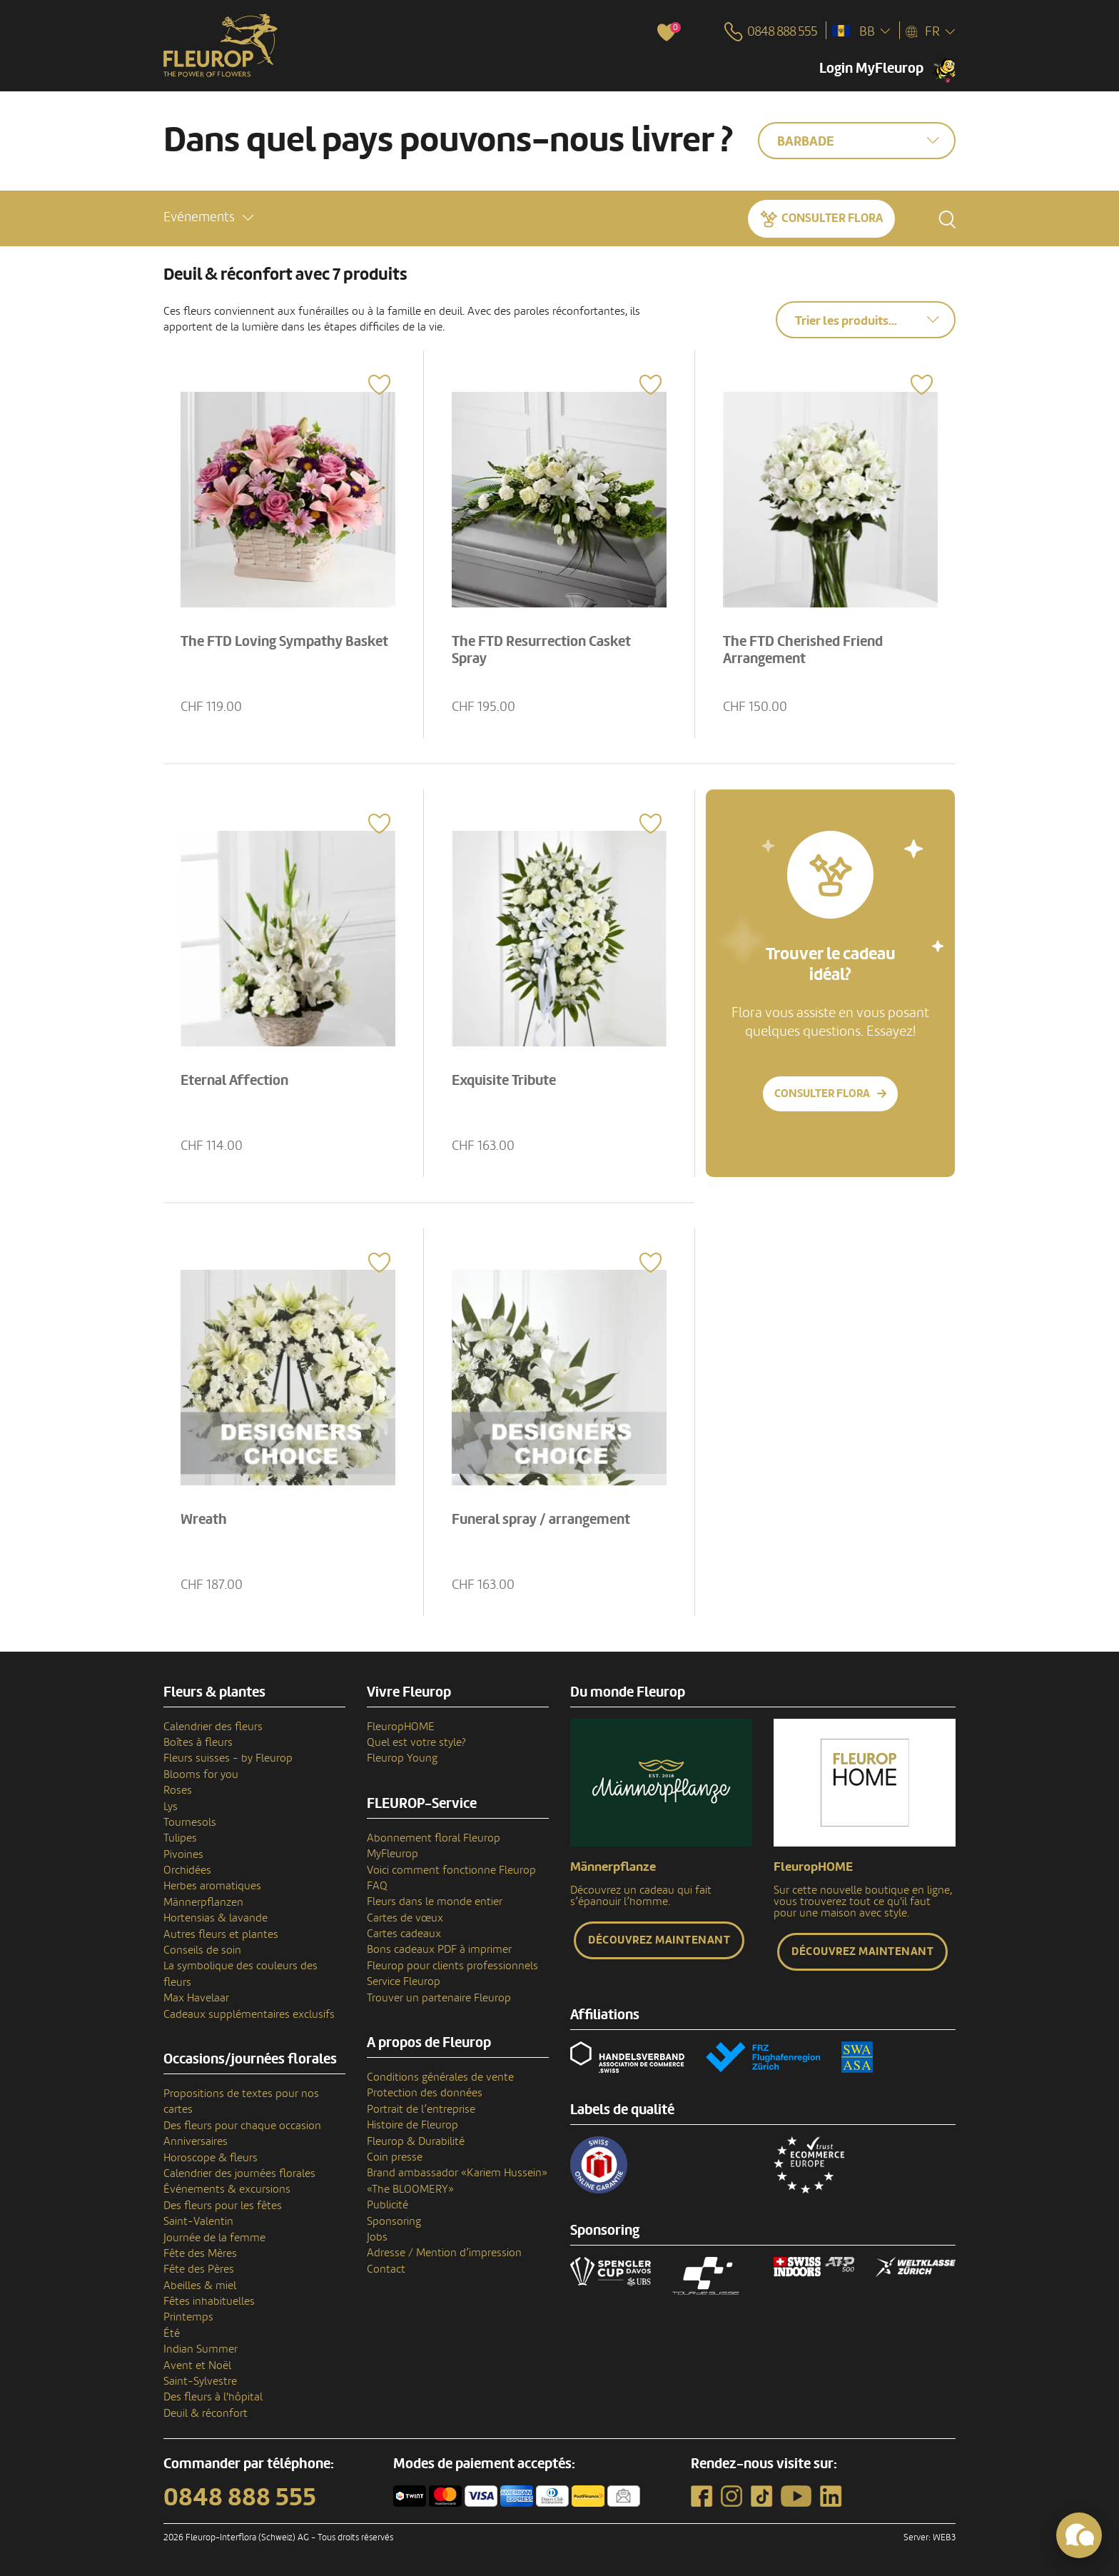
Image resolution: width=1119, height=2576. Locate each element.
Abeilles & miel (199, 2285)
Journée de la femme (214, 2237)
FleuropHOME (401, 1726)
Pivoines (183, 1854)
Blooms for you (200, 1774)
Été (171, 2333)
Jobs (377, 2237)
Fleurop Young (402, 1758)
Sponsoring (394, 2221)
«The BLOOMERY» (410, 2189)
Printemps (188, 2316)
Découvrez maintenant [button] (659, 1940)
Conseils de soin (202, 1950)
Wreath (205, 1518)
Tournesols (189, 1822)
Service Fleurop (403, 1981)
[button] (208, 217)
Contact (386, 2269)
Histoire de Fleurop (412, 2124)
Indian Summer (200, 2349)
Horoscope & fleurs (210, 2157)
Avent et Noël (197, 2365)
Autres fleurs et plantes (220, 1934)
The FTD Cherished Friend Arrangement (804, 649)
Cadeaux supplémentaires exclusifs (249, 2014)
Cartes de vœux (405, 1917)
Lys (170, 1806)
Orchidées (187, 1870)
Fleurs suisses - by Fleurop (228, 1758)
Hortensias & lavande (215, 1917)
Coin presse (394, 2157)
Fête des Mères (200, 2253)
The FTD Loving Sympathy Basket (286, 640)
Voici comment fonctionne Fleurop (451, 1870)
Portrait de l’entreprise (421, 2109)
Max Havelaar (196, 1997)
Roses (177, 1790)
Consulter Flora (832, 217)
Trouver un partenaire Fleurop (439, 1997)
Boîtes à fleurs (198, 1742)
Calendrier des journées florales (239, 2173)
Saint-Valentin (198, 2221)
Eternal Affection (236, 1079)
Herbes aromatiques (212, 1885)
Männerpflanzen (203, 1902)
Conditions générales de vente (440, 2077)
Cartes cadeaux (404, 1933)
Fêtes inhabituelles (209, 2301)
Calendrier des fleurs (213, 1726)
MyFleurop (392, 1853)
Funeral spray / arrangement (542, 1518)
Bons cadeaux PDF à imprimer (439, 1949)
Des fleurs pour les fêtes (222, 2205)
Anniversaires (195, 2141)
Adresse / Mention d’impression (444, 2252)
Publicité (387, 2204)
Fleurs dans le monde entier (434, 1901)
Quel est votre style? (416, 1742)
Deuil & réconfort (205, 2413)
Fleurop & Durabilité (416, 2141)
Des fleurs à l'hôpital (213, 2396)
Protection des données (424, 2092)
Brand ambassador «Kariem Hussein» (457, 2172)
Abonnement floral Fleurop (433, 1838)
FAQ (377, 1885)
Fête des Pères (198, 2269)
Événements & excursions (226, 2189)
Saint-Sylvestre (200, 2381)
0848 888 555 (239, 2497)
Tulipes (180, 1838)
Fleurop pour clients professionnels (452, 1965)
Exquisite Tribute (505, 1079)
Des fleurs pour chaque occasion (242, 2125)
